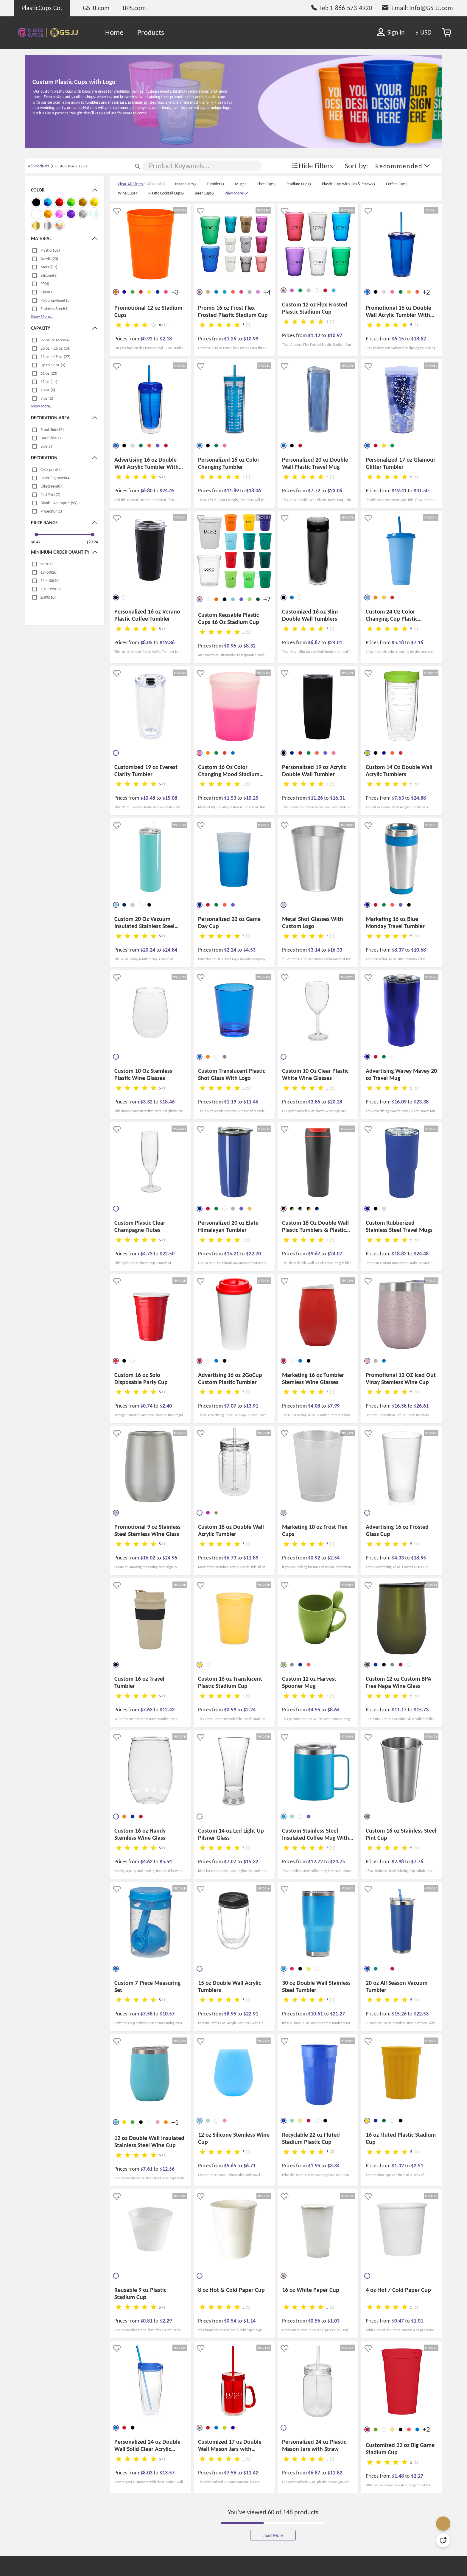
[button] (402, 166)
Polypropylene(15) (56, 300)
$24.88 (418, 798)
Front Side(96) (52, 429)
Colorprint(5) (51, 469)
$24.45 (167, 490)
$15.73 (421, 1709)
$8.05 (147, 642)
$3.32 (147, 1101)
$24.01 (334, 642)
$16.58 (400, 1406)
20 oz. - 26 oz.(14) (55, 348)
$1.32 (398, 2165)
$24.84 (169, 950)
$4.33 (398, 1557)
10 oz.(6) (48, 390)
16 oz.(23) (49, 373)
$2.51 (417, 2165)
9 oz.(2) (47, 398)
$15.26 (400, 2013)
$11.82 (334, 2472)
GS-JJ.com (96, 8)
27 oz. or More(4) (55, 340)
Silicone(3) (49, 275)
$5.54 (166, 1861)
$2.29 (166, 2320)
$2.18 (166, 338)
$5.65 (230, 2165)
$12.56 (167, 2169)
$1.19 (230, 1101)
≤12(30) (47, 563)
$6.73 (230, 1557)
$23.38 (421, 1101)
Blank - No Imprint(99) (59, 502)
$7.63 (398, 798)
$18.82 (400, 1253)
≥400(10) (48, 597)
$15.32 (250, 1861)
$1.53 (230, 798)
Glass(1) (47, 292)
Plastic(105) (50, 250)
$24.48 (421, 1253)
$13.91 (250, 1406)
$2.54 (333, 1557)
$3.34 (333, 2165)
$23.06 (334, 490)
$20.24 (92, 541)
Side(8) (46, 446)
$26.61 (421, 1406)
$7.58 (147, 2013)
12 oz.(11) (49, 381)
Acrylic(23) (49, 258)
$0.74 (147, 1406)
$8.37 (398, 950)
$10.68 (418, 950)
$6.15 (398, 338)
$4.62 (147, 1861)
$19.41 (400, 490)
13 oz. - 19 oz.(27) (55, 356)
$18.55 (418, 1557)
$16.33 (334, 950)
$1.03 (333, 2320)
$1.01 (417, 2320)
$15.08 (169, 798)
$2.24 (230, 950)
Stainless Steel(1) (55, 308)
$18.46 (167, 1101)
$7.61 (147, 2169)
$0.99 (230, 1709)
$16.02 (148, 1557)
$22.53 (421, 2013)
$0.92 (147, 338)
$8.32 (249, 645)
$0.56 (314, 2320)
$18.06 (253, 490)
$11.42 (250, 2472)
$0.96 (230, 645)
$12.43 (167, 1709)
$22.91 (250, 2013)
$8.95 (230, 2013)
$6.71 (249, 2165)
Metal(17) (49, 267)
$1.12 (314, 335)
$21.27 (337, 2013)
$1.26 (230, 338)
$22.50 (167, 1253)
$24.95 (169, 1557)
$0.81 (147, 2320)
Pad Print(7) (50, 494)
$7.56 (230, 2472)
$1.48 (398, 2476)
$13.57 (167, 2472)
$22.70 (253, 1253)
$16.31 (337, 798)
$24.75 (337, 1861)
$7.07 (230, 1406)
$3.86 (314, 1101)
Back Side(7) (51, 438)
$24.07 (334, 1253)
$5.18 (398, 642)
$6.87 (314, 642)
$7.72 (314, 490)
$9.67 (314, 1253)
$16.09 (400, 1101)
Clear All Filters (131, 183)
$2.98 (398, 1861)
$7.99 (333, 1406)
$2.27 (417, 2476)
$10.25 (250, 798)
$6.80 (147, 490)
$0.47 (36, 541)
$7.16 (417, 642)
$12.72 (316, 1861)
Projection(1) (51, 511)
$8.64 (333, 1709)
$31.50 (421, 490)
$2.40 (166, 1406)
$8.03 (147, 2472)
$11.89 (232, 490)
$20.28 (334, 1101)
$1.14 (249, 2320)
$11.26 (316, 798)
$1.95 (314, 2165)
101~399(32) (51, 589)
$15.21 (232, 1253)
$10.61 (316, 2013)
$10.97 (334, 335)
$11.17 (400, 1709)
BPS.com (134, 8)
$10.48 (148, 798)
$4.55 (314, 1709)
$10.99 (250, 338)
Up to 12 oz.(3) (53, 365)
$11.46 (250, 1101)
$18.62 (418, 338)
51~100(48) (50, 580)
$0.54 (230, 2320)
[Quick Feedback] (443, 2540)
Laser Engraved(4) (56, 477)
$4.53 (249, 950)
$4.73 (147, 1253)
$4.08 (314, 1406)
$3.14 (314, 950)
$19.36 (167, 642)
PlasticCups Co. (41, 8)
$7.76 (417, 1861)
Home (114, 32)
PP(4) (45, 283)
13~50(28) (49, 572)
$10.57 (167, 2013)
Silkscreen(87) (52, 486)
